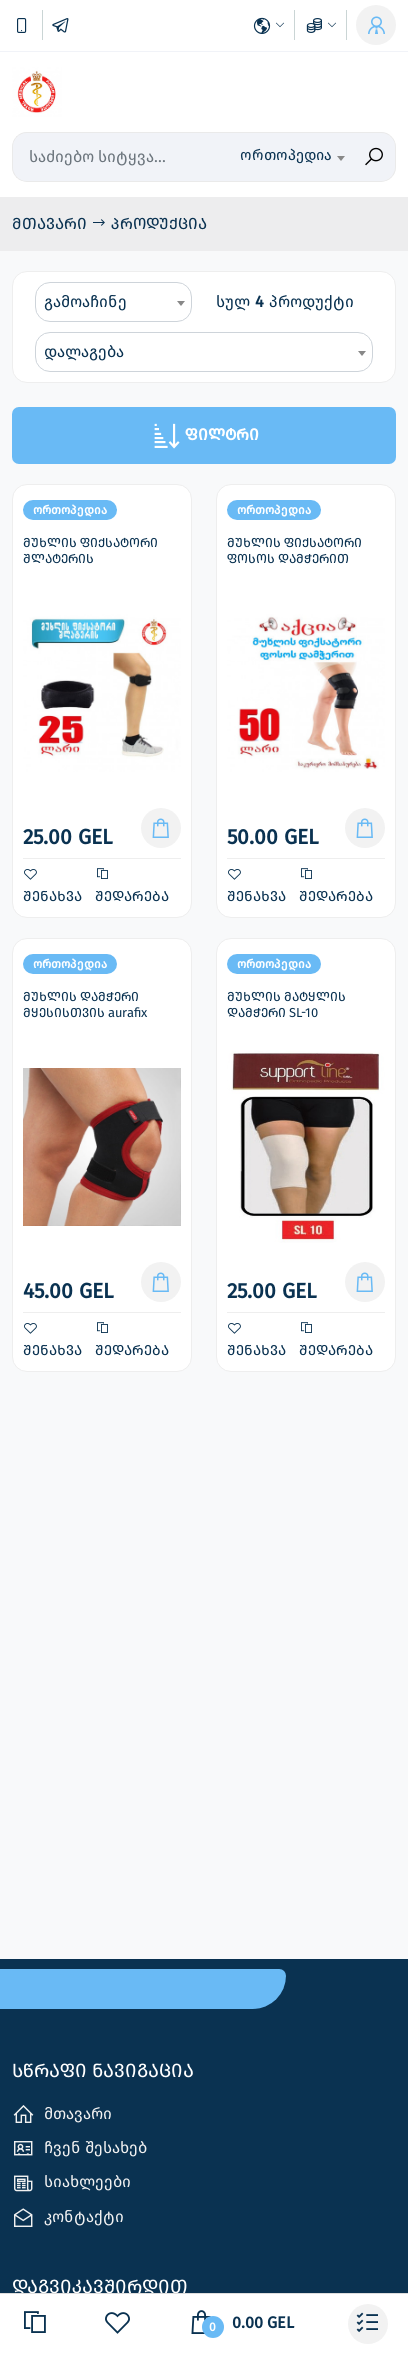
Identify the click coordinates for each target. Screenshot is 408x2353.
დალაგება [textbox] (84, 351)
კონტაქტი (68, 2217)
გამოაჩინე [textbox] (85, 301)
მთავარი (51, 223)
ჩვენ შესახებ (79, 2148)
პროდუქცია (159, 223)
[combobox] (292, 157)
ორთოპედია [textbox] (286, 155)
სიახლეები (71, 2183)
